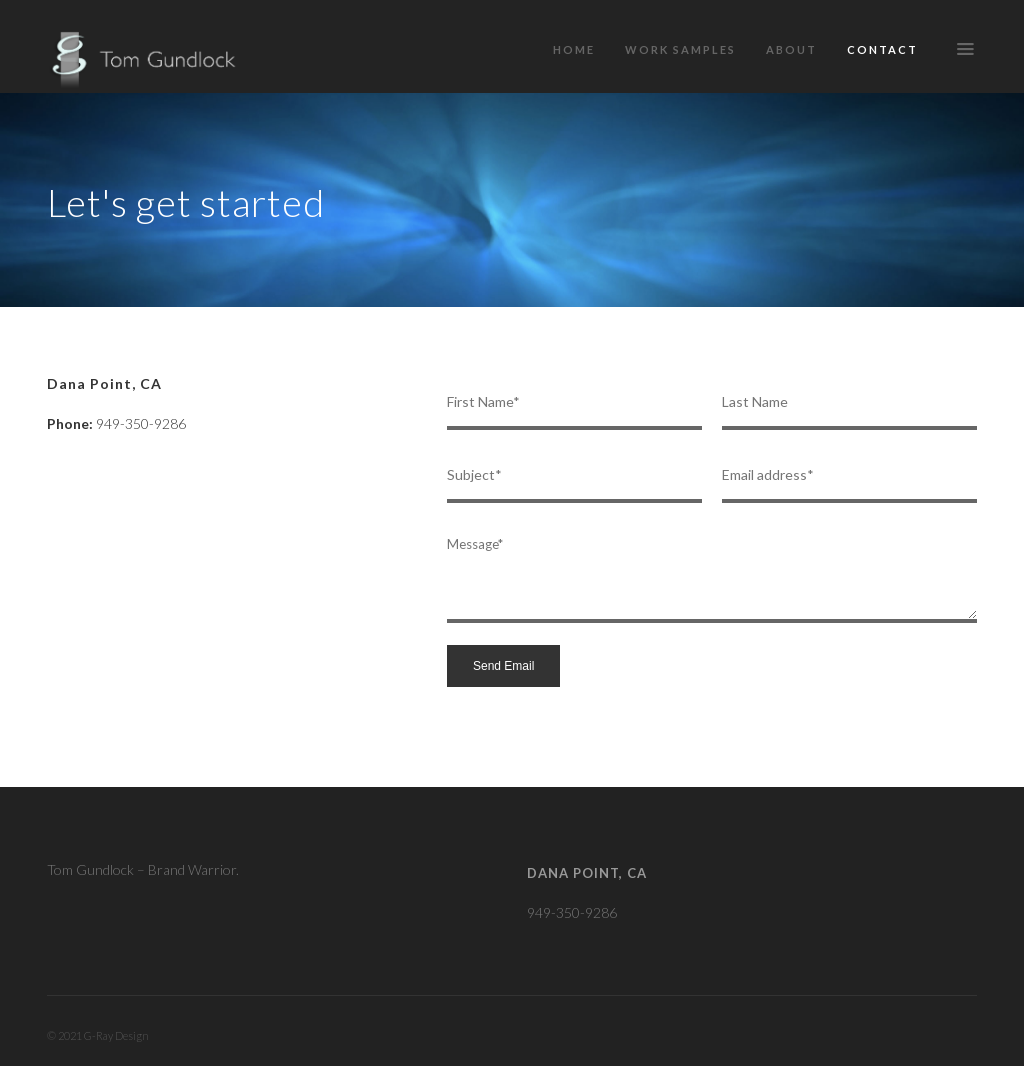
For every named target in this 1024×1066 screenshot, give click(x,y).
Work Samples (680, 49)
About (791, 49)
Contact (882, 49)
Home (574, 49)
